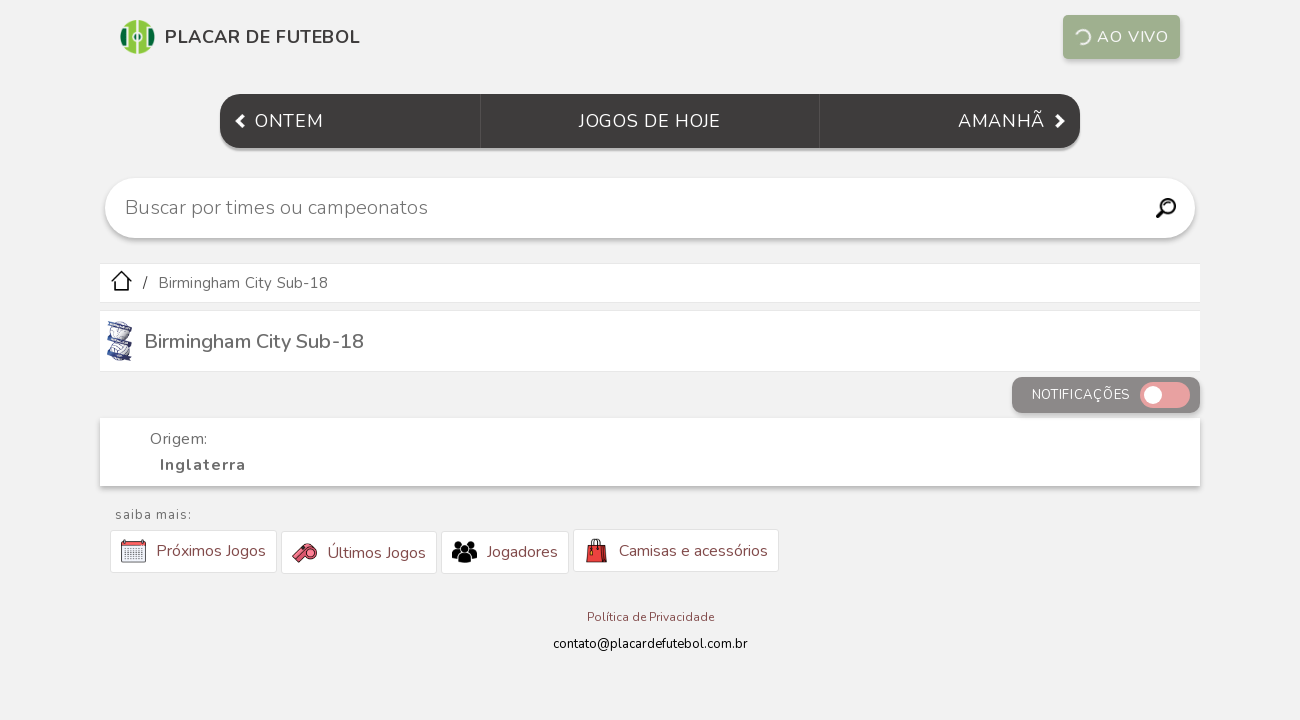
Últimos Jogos (359, 553)
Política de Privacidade (650, 617)
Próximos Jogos (193, 551)
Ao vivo (1120, 37)
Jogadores (505, 552)
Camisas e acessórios (676, 550)
